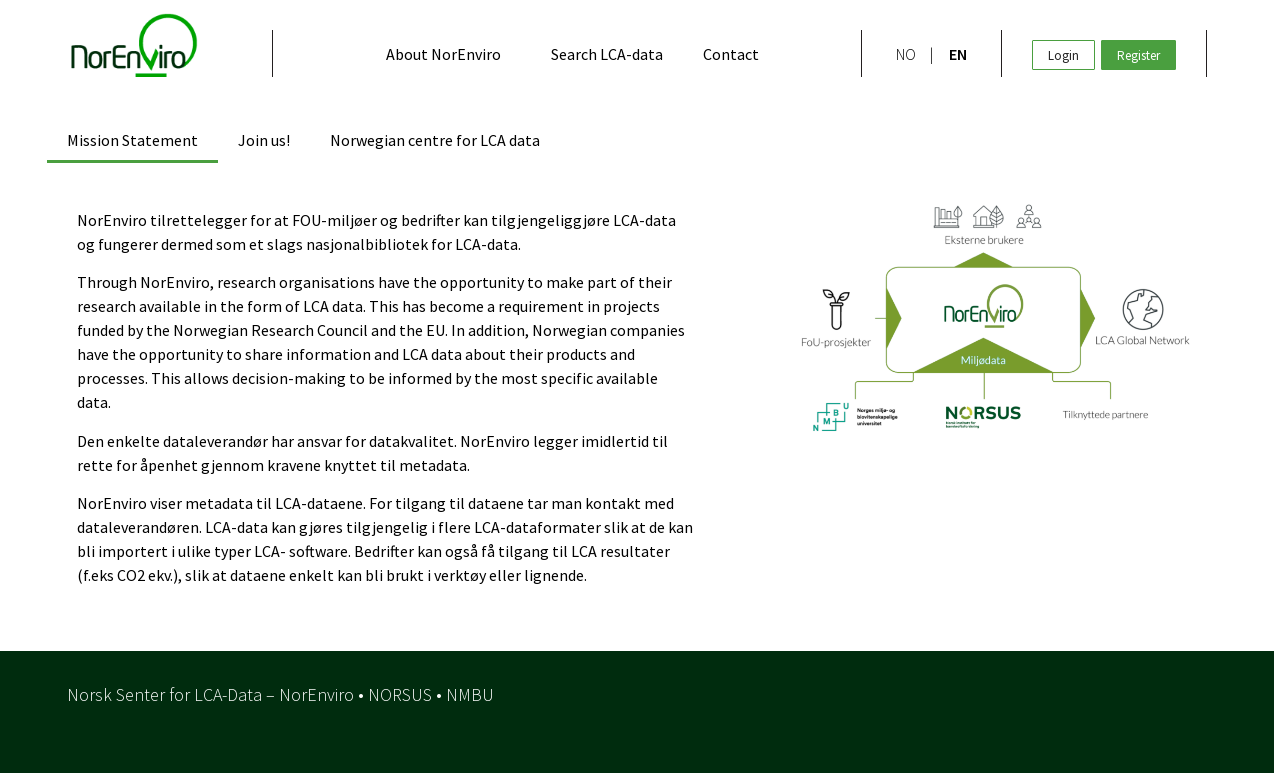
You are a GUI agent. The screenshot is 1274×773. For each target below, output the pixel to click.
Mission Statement (132, 140)
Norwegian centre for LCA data (435, 140)
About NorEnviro (443, 54)
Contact (731, 54)
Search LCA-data (607, 54)
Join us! (264, 140)
